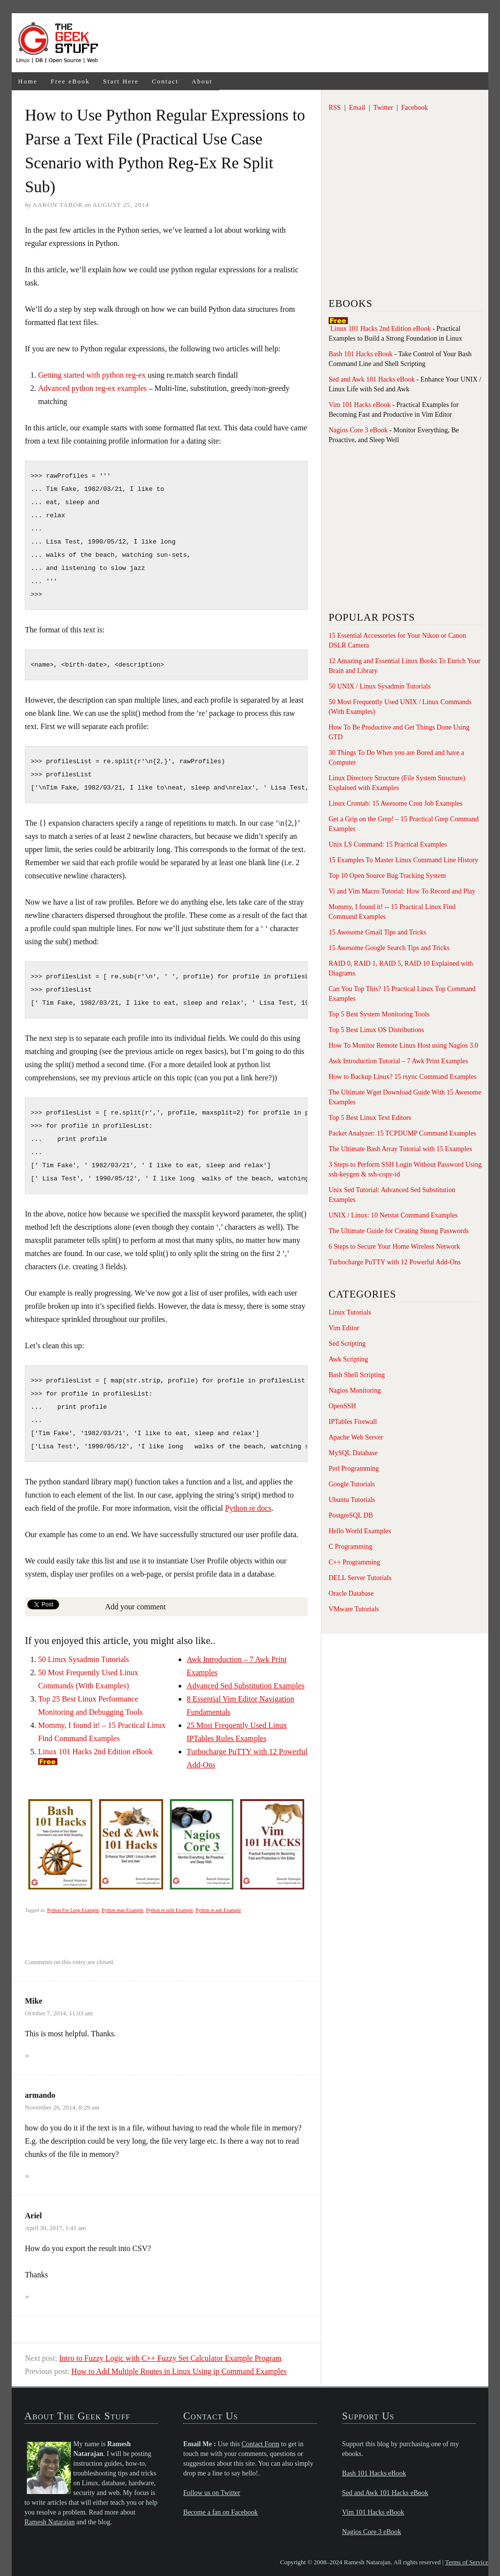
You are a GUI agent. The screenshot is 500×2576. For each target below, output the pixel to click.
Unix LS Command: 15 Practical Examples (388, 844)
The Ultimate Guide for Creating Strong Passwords (399, 1231)
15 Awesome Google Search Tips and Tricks (389, 948)
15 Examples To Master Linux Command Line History (403, 860)
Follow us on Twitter (211, 2492)
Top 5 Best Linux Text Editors (370, 1117)
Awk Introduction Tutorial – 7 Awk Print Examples (398, 1061)
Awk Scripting (348, 1359)
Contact (165, 81)
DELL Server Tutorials (360, 1578)
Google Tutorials (352, 1484)
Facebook (414, 107)
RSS (335, 107)
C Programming (351, 1546)
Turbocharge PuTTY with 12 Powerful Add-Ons (395, 1262)
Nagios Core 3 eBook (358, 430)
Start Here (121, 81)
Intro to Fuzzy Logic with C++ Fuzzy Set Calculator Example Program (170, 2358)
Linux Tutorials (350, 1312)
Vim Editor (344, 1328)
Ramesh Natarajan (49, 2522)
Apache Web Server (356, 1437)
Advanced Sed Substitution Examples (245, 1686)
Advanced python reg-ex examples (92, 388)
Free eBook (70, 81)
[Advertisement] (297, 43)
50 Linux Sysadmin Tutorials (83, 1659)
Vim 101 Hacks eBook (360, 404)
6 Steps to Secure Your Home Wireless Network (394, 1246)
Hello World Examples (360, 1531)
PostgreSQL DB (351, 1515)
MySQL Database (353, 1453)
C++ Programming (354, 1562)
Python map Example (123, 1910)
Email (357, 107)
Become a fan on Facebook (220, 2512)
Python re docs (248, 1508)
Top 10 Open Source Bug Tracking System (387, 875)
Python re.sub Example (218, 1910)
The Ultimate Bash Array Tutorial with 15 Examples (400, 1149)
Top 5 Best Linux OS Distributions (376, 1030)
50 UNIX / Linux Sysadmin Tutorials (380, 686)
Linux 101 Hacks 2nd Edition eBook (95, 1751)
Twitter (383, 107)
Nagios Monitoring (355, 1390)
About (202, 81)
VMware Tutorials (354, 1609)
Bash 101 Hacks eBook (361, 354)
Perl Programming (354, 1468)
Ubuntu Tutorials (352, 1499)
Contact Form (260, 2444)
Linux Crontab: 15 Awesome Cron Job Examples (395, 803)
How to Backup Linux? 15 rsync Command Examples (403, 1076)
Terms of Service (466, 2562)
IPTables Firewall (353, 1421)
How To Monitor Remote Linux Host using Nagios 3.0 (403, 1045)
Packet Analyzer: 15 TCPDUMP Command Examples (402, 1133)
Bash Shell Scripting (357, 1375)
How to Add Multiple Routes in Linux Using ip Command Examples (179, 2371)
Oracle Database (351, 1593)
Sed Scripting (347, 1343)
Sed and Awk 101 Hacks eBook (372, 379)
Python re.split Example (169, 1910)
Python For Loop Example (73, 1910)
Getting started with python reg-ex (92, 375)
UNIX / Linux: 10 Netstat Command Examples (393, 1215)
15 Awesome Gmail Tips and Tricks (377, 932)
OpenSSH (342, 1406)
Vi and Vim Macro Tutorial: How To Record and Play (402, 891)
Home (28, 81)
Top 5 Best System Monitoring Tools (379, 1014)
